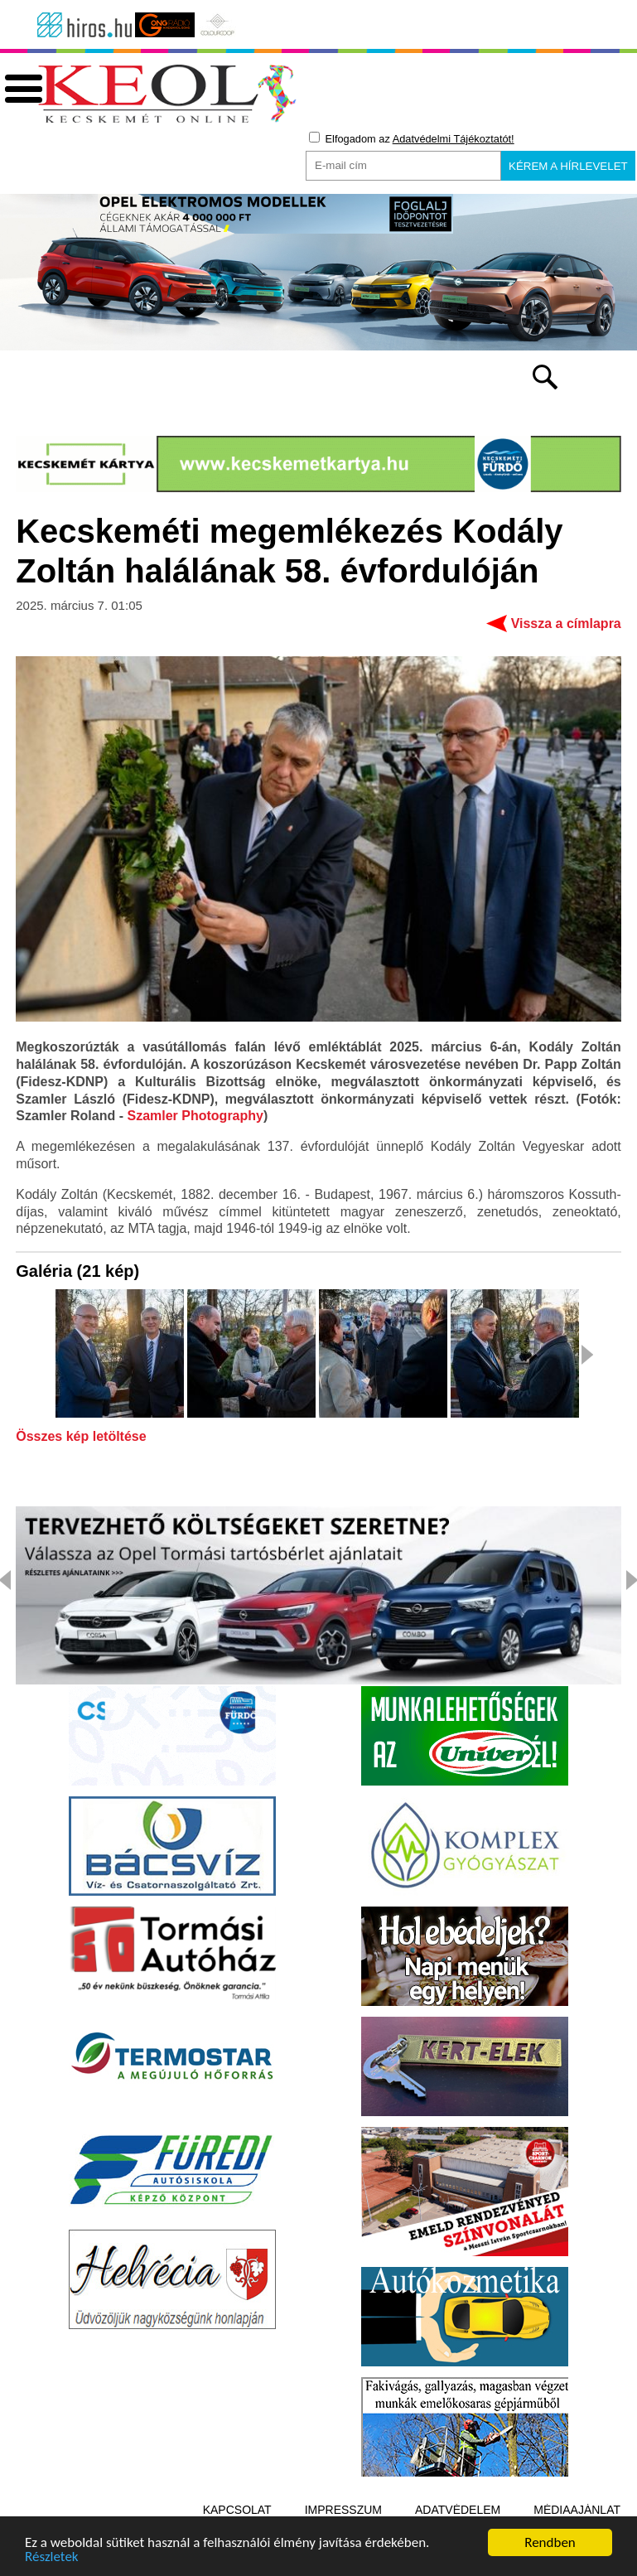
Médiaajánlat (576, 2509)
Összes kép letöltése (81, 1436)
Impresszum (343, 2509)
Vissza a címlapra (566, 623)
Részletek (52, 2558)
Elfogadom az (411, 138)
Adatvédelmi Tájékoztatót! (453, 139)
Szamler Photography (195, 1116)
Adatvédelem (457, 2509)
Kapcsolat (237, 2509)
